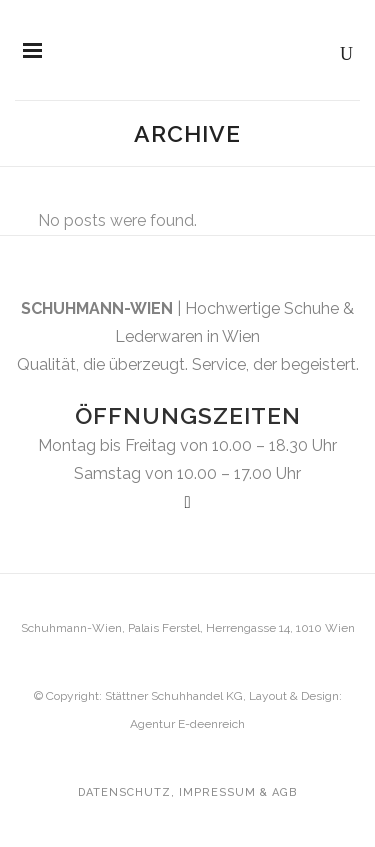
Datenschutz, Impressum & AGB (187, 792)
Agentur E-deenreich (187, 724)
